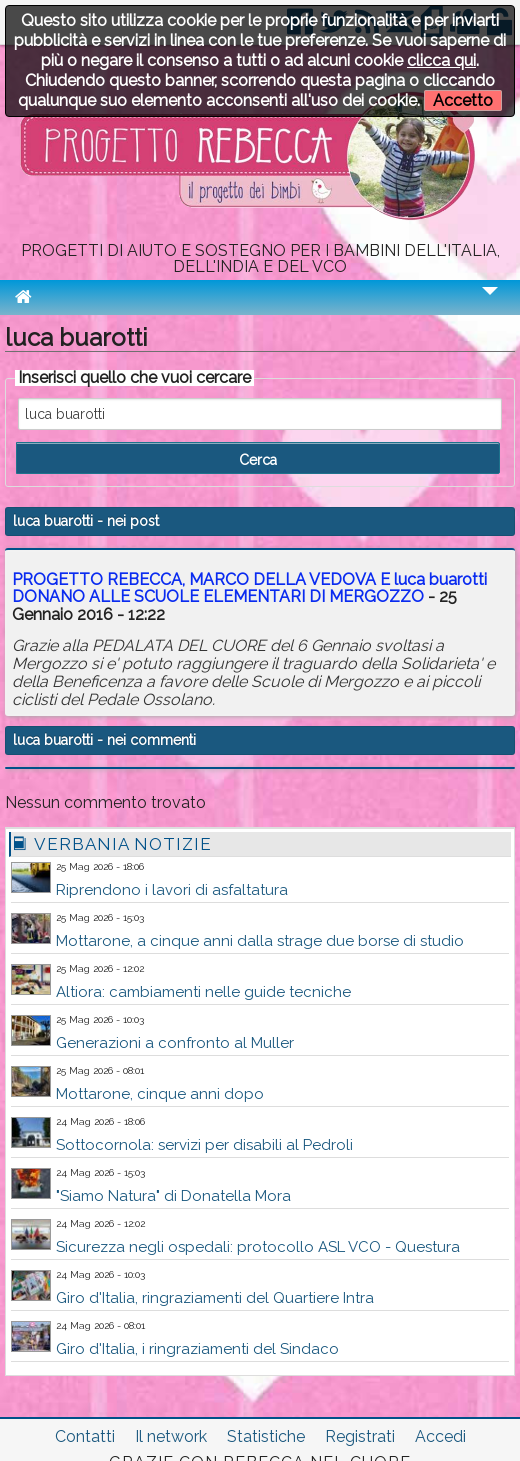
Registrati (360, 1436)
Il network (171, 1436)
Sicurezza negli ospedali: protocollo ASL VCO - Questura (258, 1247)
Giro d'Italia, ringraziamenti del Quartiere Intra (215, 1298)
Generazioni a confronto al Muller (175, 1043)
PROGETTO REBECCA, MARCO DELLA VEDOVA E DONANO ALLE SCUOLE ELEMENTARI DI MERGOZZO (249, 588)
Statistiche (266, 1436)
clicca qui (441, 60)
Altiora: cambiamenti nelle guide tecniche (203, 992)
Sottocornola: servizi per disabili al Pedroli (204, 1145)
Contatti (85, 1436)
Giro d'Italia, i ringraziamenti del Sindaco (197, 1349)
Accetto (463, 100)
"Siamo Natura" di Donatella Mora (173, 1196)
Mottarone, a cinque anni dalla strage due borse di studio (260, 941)
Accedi (440, 1436)
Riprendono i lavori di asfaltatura (172, 890)
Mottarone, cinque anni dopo (160, 1094)
